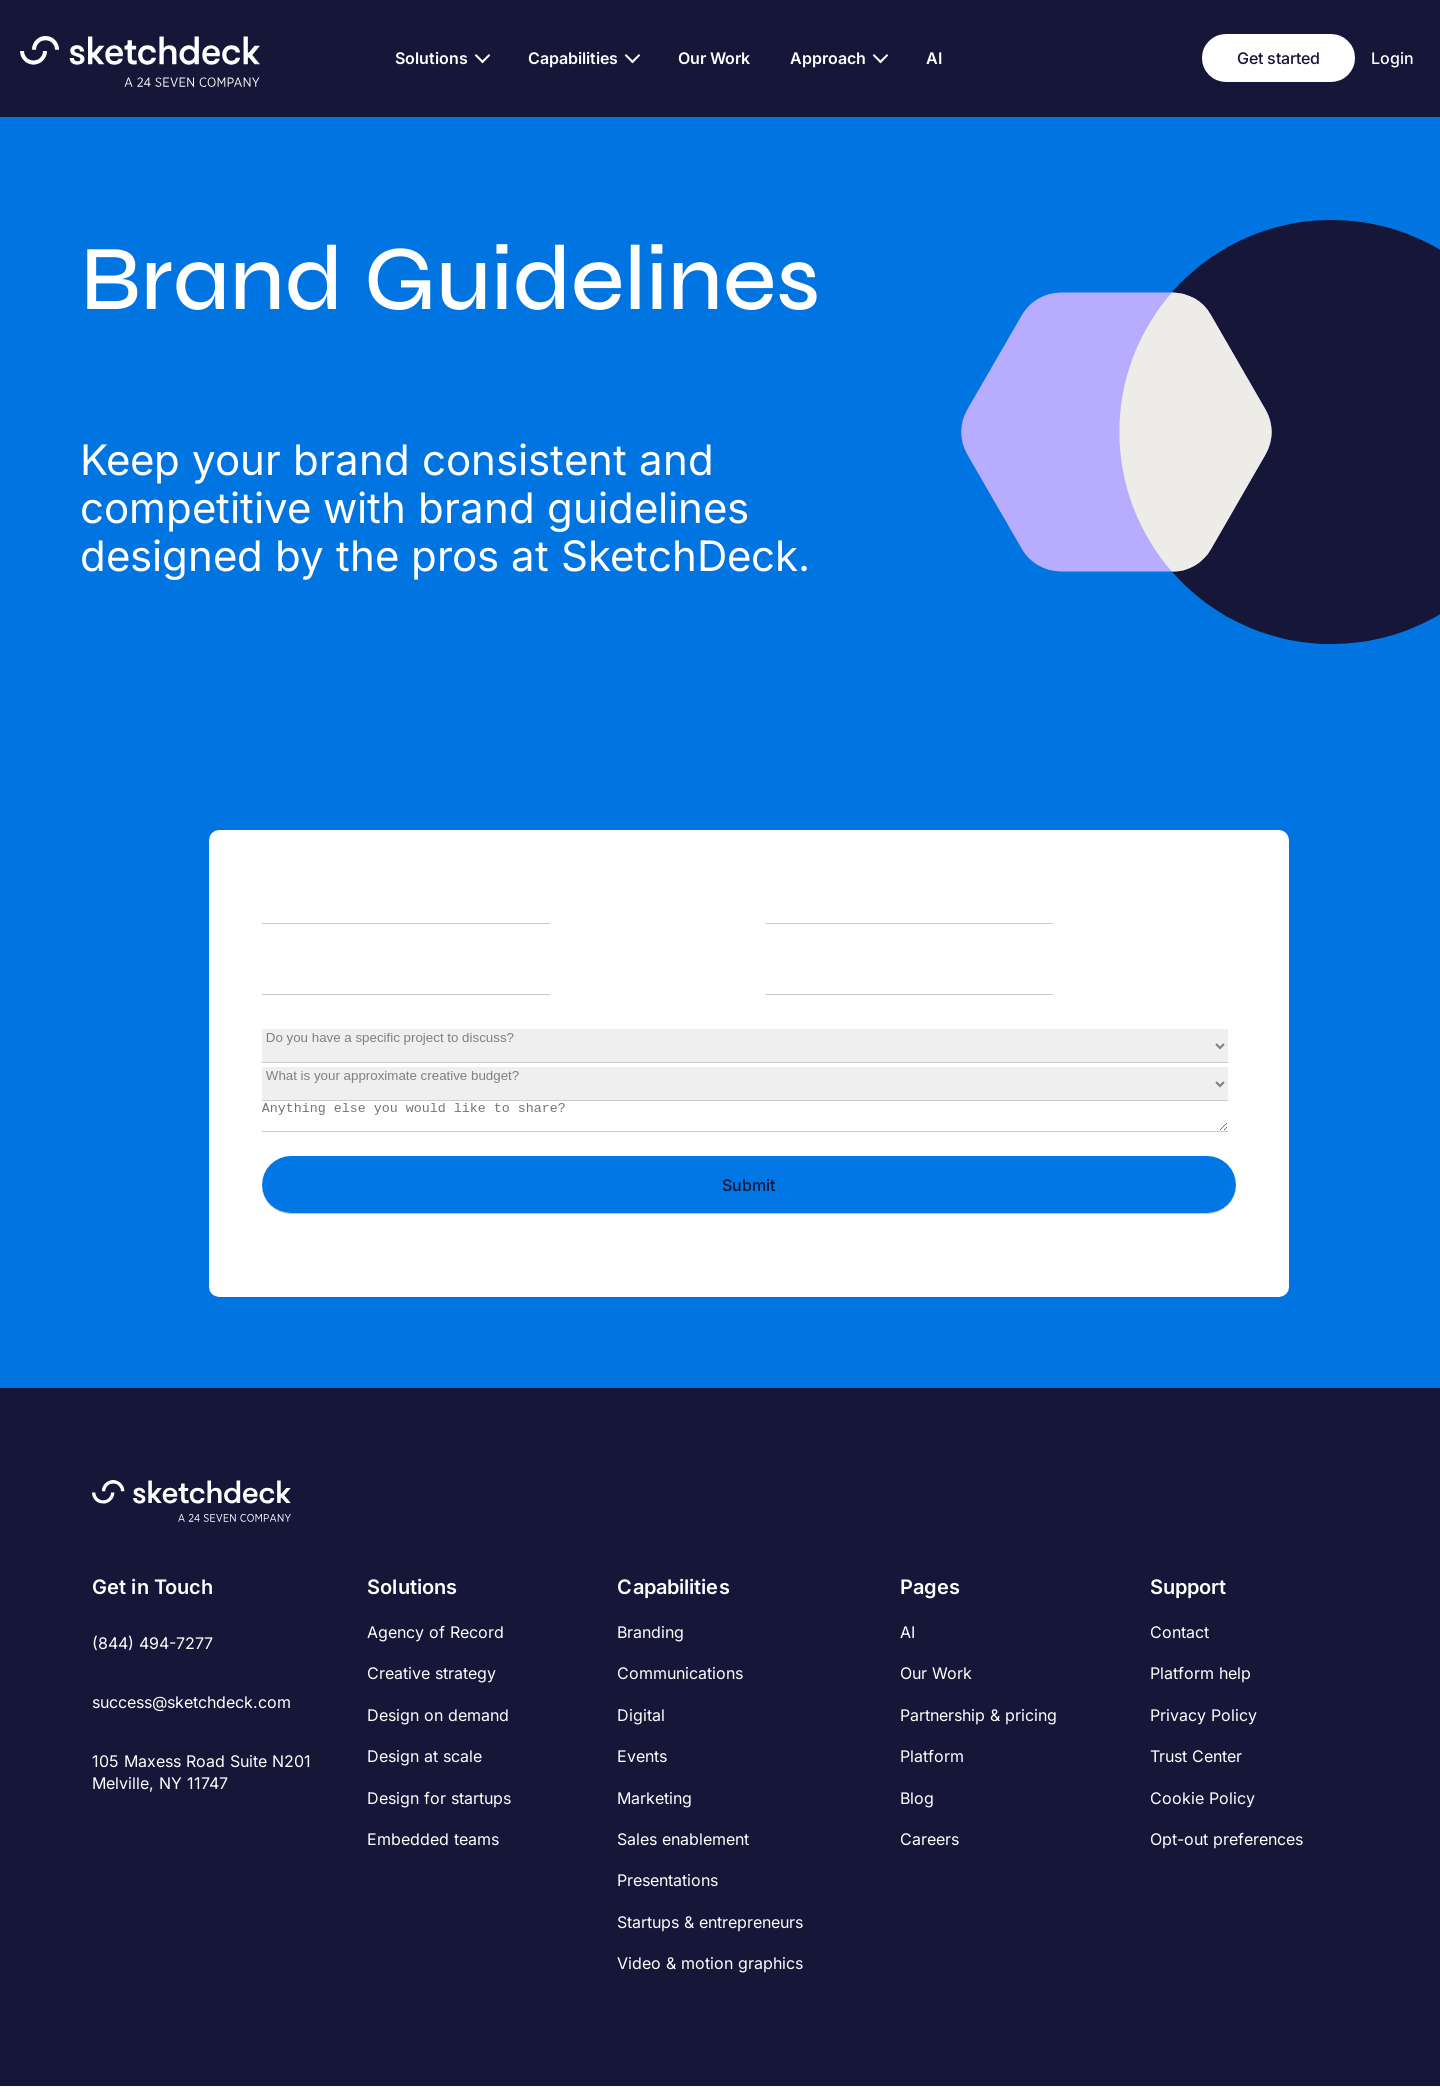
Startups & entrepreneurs (710, 1928)
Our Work (936, 1679)
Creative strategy (431, 1679)
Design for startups (439, 1804)
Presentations (667, 1886)
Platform (932, 1762)
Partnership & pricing (978, 1721)
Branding (650, 1638)
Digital (641, 1721)
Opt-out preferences (1226, 1845)
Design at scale (424, 1762)
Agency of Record (435, 1638)
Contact (1179, 1638)
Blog (917, 1804)
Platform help (1200, 1679)
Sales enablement (683, 1845)
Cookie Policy (1202, 1804)
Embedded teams (433, 1845)
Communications (680, 1679)
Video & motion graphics (710, 1969)
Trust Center (1196, 1762)
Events (642, 1762)
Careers (929, 1845)
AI (907, 1638)
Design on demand (438, 1721)
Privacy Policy (1203, 1721)
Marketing (654, 1804)
